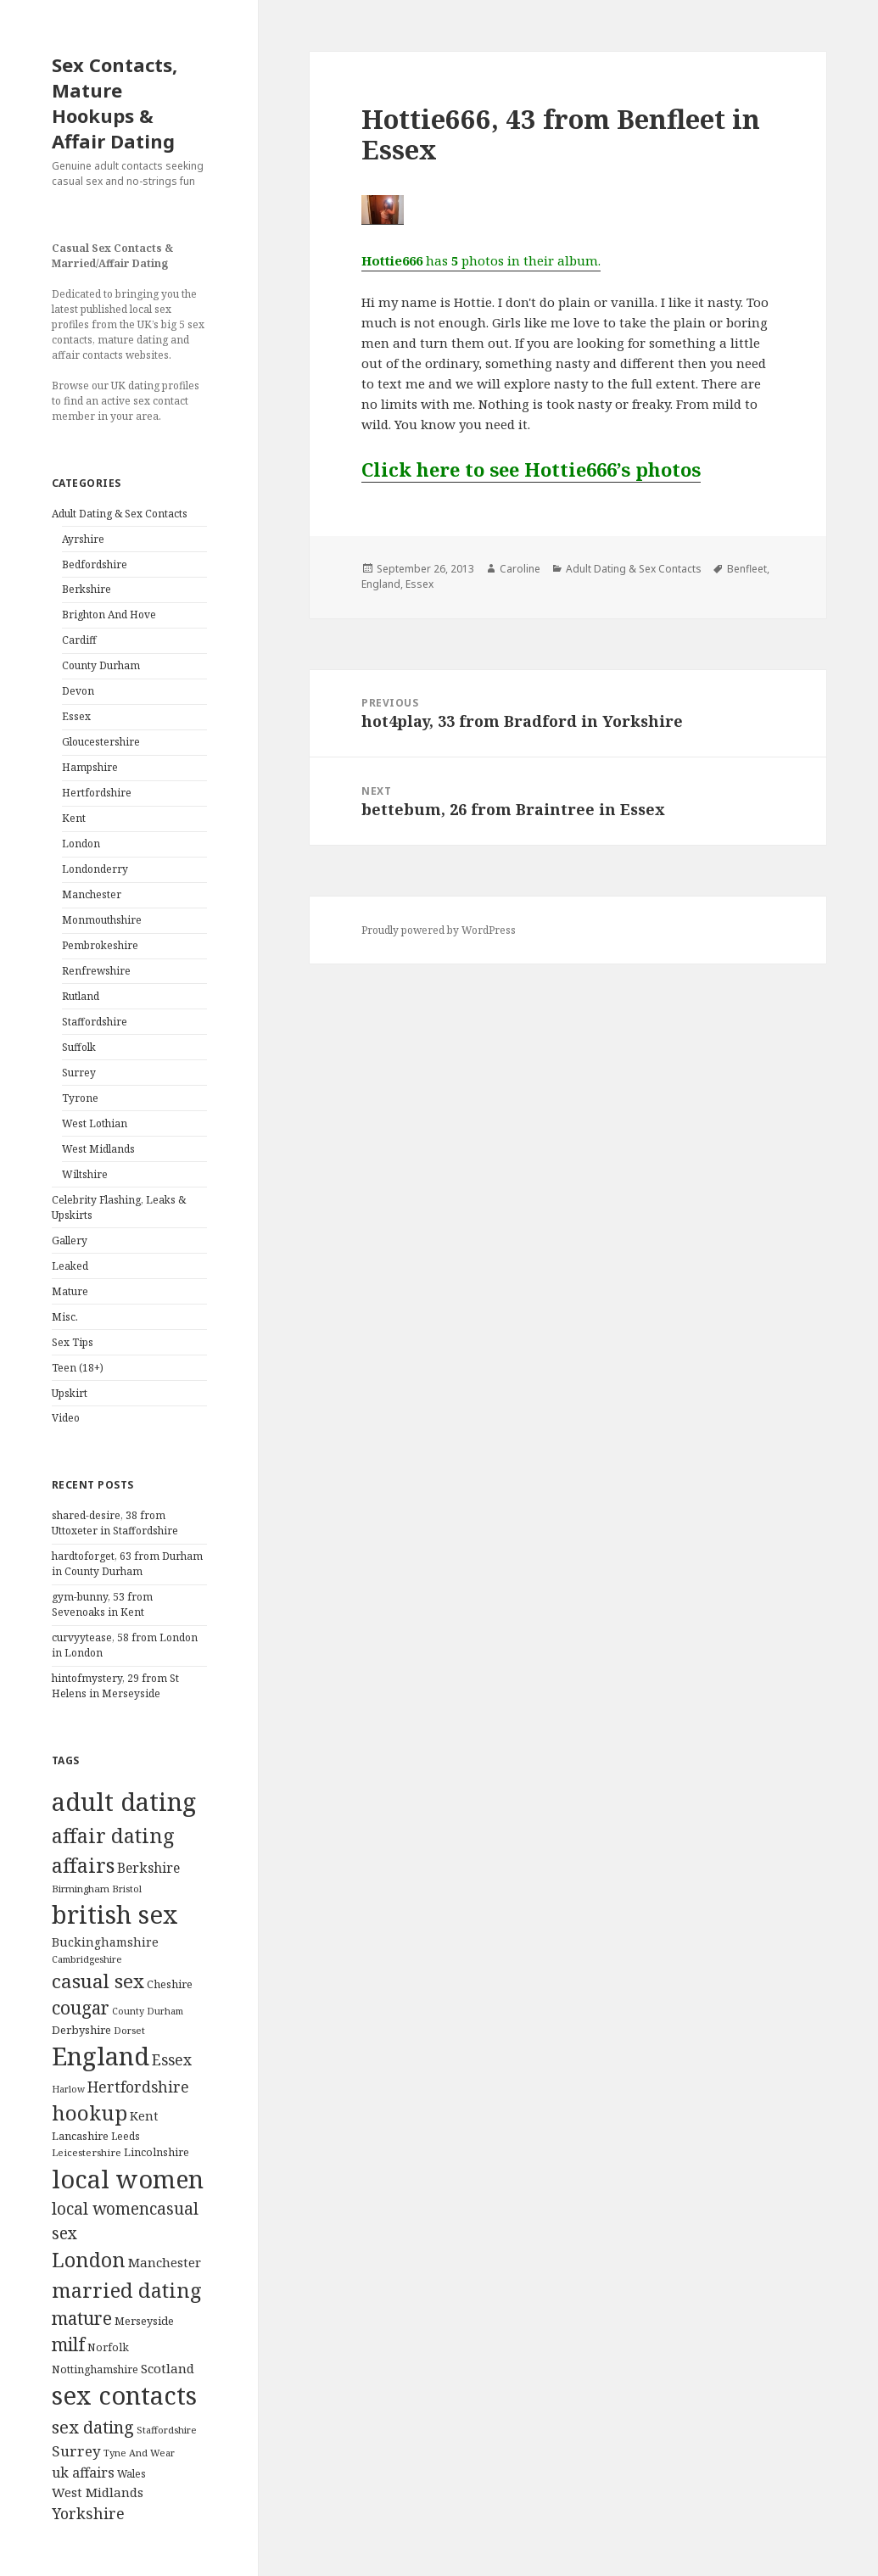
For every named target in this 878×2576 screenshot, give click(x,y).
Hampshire (90, 767)
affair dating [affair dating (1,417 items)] (113, 1835)
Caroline (520, 569)
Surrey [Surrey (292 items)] (76, 2451)
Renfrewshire (96, 971)
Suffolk (79, 1047)
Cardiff (79, 640)
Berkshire (86, 589)
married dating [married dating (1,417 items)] (127, 2290)
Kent (74, 818)
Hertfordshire (96, 792)
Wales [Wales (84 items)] (131, 2473)
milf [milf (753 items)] (68, 2344)
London (81, 843)
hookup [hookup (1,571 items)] (89, 2112)
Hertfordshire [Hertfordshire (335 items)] (138, 2086)
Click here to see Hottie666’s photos (531, 469)
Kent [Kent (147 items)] (144, 2116)
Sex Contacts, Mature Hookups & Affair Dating (114, 103)
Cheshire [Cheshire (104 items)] (170, 1984)
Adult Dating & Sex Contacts (119, 513)
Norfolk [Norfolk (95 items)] (108, 2347)
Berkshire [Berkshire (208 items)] (148, 1867)
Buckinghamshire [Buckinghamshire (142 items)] (105, 1942)
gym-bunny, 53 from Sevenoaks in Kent (102, 1604)
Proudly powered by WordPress (438, 930)
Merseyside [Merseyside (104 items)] (144, 2320)
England (380, 584)
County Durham (101, 665)
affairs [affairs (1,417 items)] (83, 1865)
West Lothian (94, 1123)
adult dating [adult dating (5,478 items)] (124, 1802)
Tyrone (80, 1098)
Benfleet (747, 569)
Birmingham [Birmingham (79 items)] (80, 1888)
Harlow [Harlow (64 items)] (68, 2089)
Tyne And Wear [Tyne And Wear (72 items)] (139, 2452)
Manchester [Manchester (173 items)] (164, 2262)
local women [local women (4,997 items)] (128, 2178)
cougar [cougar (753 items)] (80, 2008)
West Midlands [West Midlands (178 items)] (97, 2492)
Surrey (79, 1072)
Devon (78, 691)
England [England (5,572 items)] (100, 2056)
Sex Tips (72, 1342)
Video (66, 1418)
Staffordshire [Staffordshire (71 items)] (167, 2429)
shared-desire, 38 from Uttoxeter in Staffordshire (115, 1523)
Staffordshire (94, 1021)
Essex (76, 716)
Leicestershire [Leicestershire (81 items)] (86, 2152)
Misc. (65, 1317)
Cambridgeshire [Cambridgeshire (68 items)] (86, 1959)
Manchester (91, 894)
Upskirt (69, 1393)
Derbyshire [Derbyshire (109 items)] (81, 2029)
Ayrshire (83, 539)
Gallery (69, 1240)
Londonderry (95, 869)
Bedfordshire (94, 564)
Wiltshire (85, 1174)
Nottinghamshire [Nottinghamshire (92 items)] (95, 2369)
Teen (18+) (77, 1368)
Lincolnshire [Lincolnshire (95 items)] (156, 2152)
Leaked (70, 1266)
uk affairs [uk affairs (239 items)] (83, 2472)
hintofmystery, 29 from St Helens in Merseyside (115, 1686)
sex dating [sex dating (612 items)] (93, 2427)
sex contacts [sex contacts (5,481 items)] (124, 2395)
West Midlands (98, 1149)
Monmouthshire (102, 920)
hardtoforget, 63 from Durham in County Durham (127, 1564)
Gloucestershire (101, 742)
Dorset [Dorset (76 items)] (129, 2030)
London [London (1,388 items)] (89, 2259)
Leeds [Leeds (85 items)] (125, 2136)
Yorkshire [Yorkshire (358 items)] (88, 2513)
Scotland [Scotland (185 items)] (167, 2368)
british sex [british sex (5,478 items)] (115, 1914)
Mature (70, 1291)
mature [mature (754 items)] (82, 2318)
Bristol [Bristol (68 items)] (127, 1888)
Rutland (80, 996)
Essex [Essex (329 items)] (172, 2059)
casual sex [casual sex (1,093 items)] (98, 1981)
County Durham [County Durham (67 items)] (147, 2010)
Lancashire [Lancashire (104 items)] (80, 2135)
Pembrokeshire (100, 945)
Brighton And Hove (109, 614)
